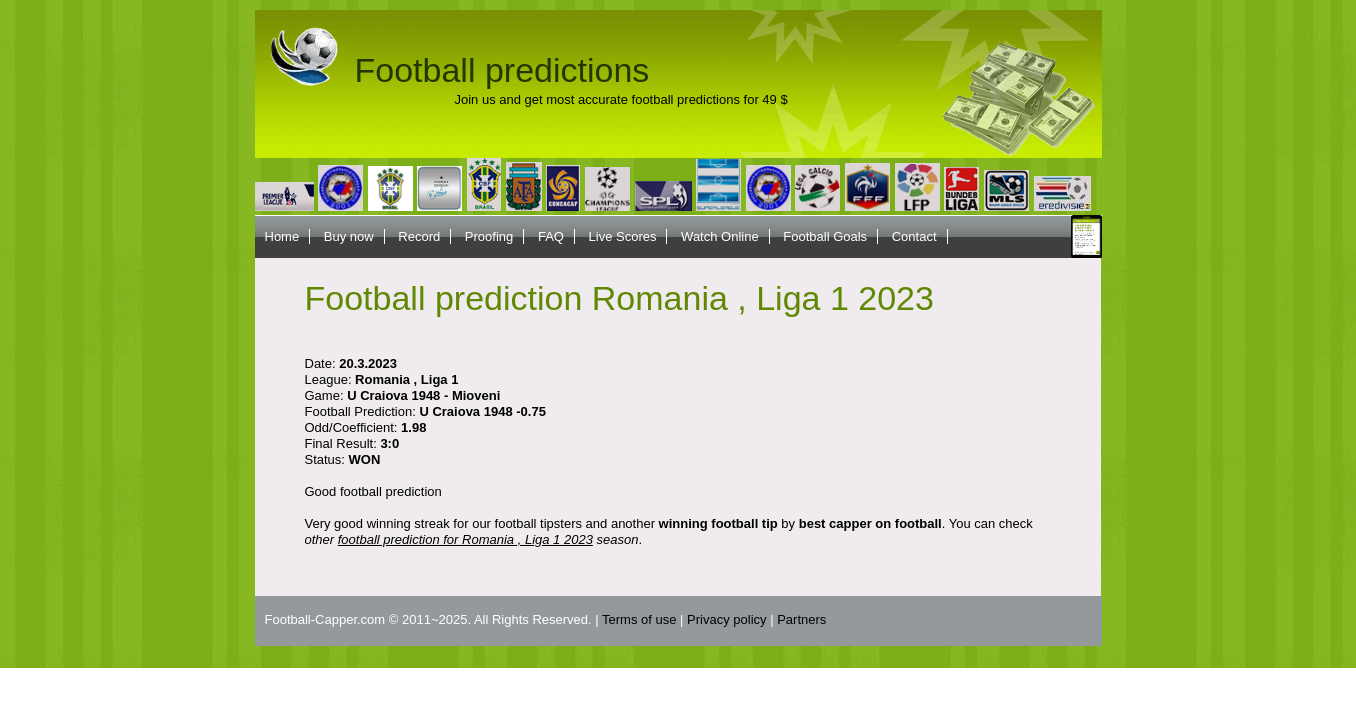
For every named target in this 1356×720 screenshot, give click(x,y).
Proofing (489, 236)
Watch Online (720, 236)
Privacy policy (726, 619)
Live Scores (623, 236)
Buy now (349, 236)
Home (282, 236)
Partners (801, 619)
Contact (914, 236)
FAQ (551, 236)
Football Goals (825, 236)
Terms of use (639, 619)
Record (419, 236)
